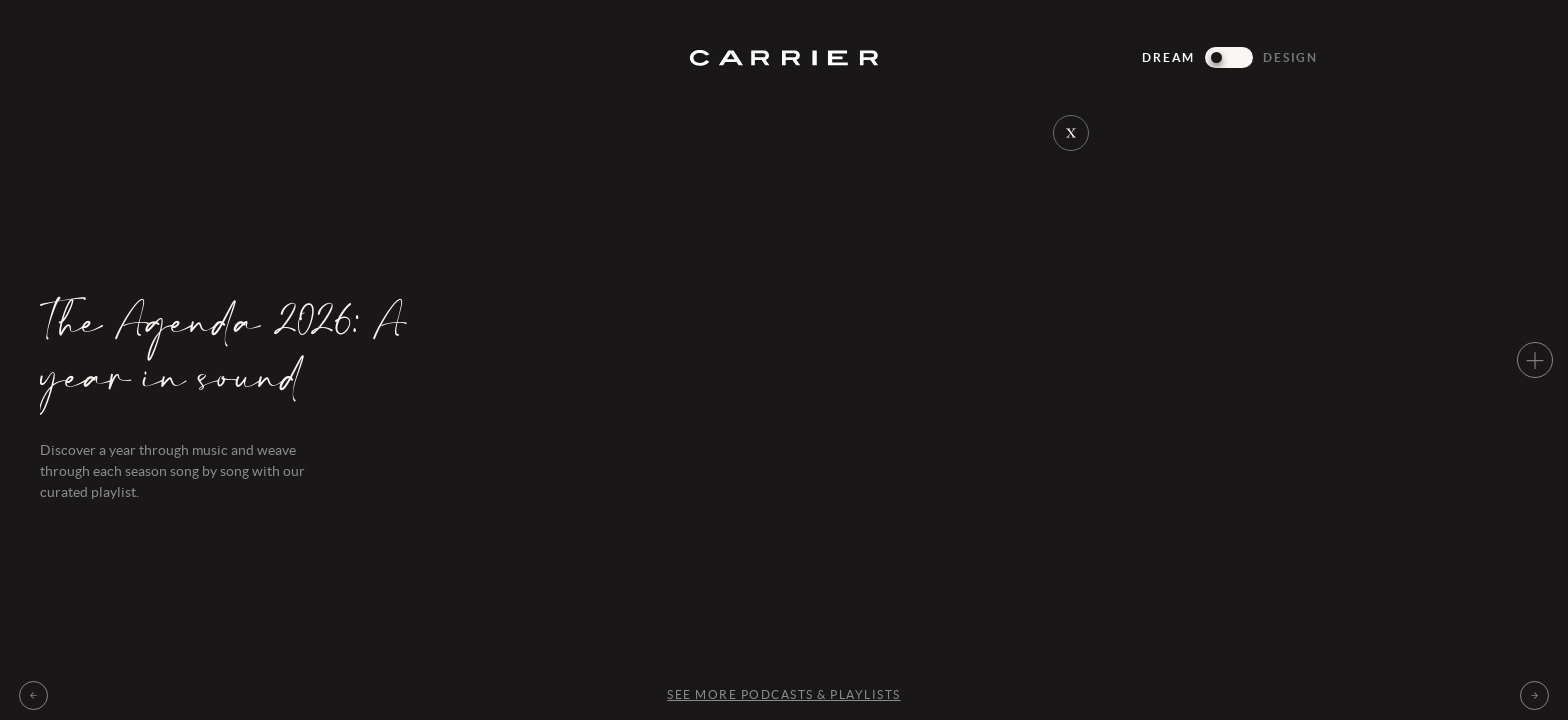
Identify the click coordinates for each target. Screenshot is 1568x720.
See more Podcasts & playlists (784, 694)
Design (1290, 57)
